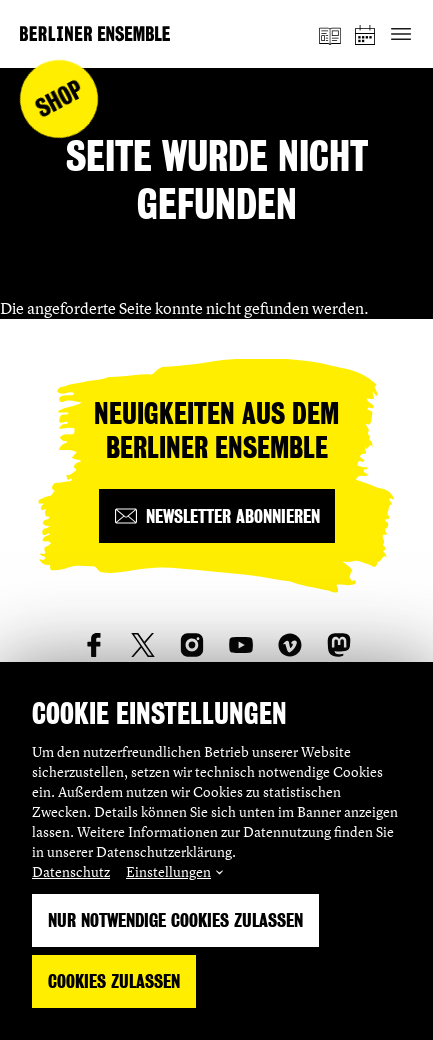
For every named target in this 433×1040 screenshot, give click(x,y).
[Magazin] (330, 34)
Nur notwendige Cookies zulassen (175, 920)
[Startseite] (95, 33)
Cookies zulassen (114, 981)
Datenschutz (71, 871)
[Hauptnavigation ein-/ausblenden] (400, 34)
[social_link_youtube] (241, 645)
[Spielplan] (366, 34)
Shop (59, 99)
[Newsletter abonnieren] (217, 516)
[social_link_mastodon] (339, 645)
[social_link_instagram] (192, 645)
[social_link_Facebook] (94, 645)
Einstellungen (168, 871)
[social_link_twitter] (143, 645)
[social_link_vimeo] (290, 645)
